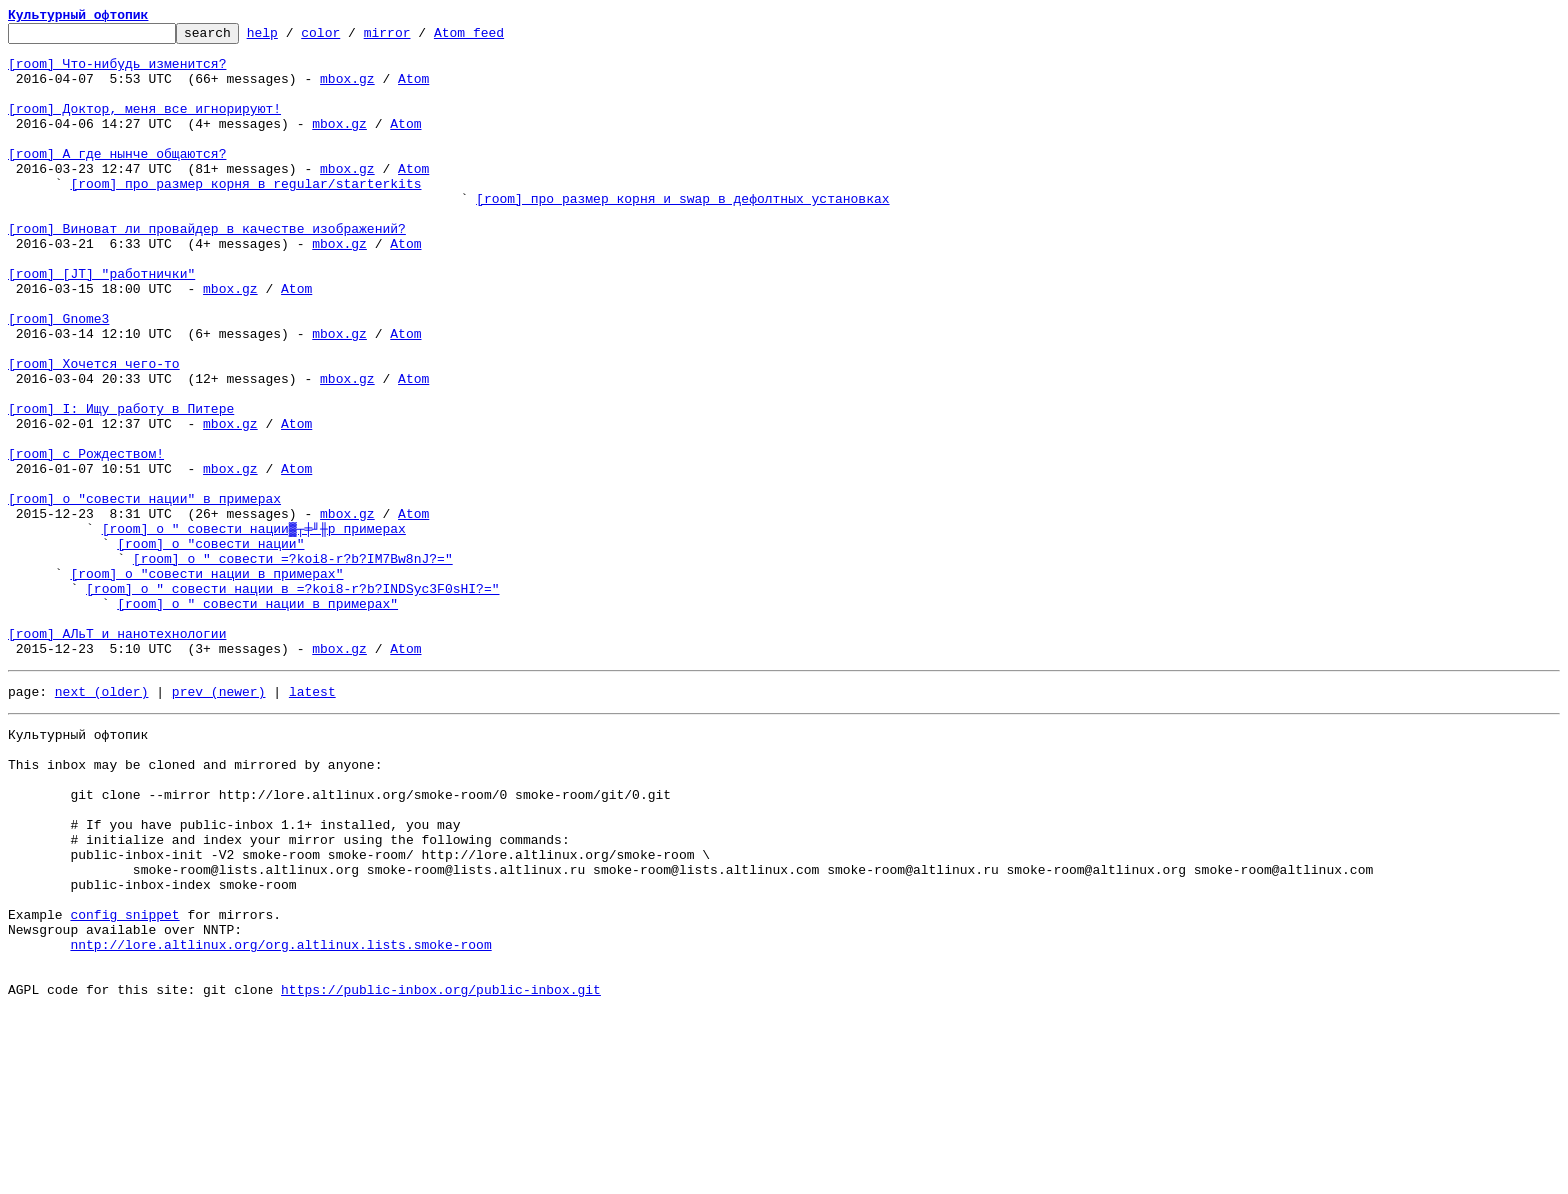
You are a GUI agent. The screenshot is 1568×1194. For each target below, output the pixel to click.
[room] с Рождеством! (86, 540)
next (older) (102, 820)
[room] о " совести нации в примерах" (257, 720)
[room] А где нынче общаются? (117, 180)
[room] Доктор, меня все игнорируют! (144, 126)
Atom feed (500, 38)
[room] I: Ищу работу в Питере (121, 486)
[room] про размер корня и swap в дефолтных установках (682, 234)
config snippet (124, 1082)
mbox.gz (347, 90)
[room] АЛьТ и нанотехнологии (117, 756)
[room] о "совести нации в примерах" (206, 684)
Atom (413, 90)
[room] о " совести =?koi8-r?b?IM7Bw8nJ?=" (293, 666)
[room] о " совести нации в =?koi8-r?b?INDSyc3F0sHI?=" (292, 702)
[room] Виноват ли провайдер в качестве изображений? (207, 270)
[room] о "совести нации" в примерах (144, 594)
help (293, 38)
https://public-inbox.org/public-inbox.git (441, 1172)
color (351, 38)
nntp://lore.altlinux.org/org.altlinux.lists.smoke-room (280, 1118)
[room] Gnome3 (58, 378)
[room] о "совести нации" (210, 648)
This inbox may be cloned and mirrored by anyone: (195, 902)
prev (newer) (219, 820)
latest (312, 820)
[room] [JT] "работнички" (101, 324)
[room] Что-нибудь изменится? (117, 72)
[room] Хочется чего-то (94, 432)
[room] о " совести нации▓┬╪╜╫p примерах (254, 630)
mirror (418, 38)
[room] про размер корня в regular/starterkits (245, 216)
